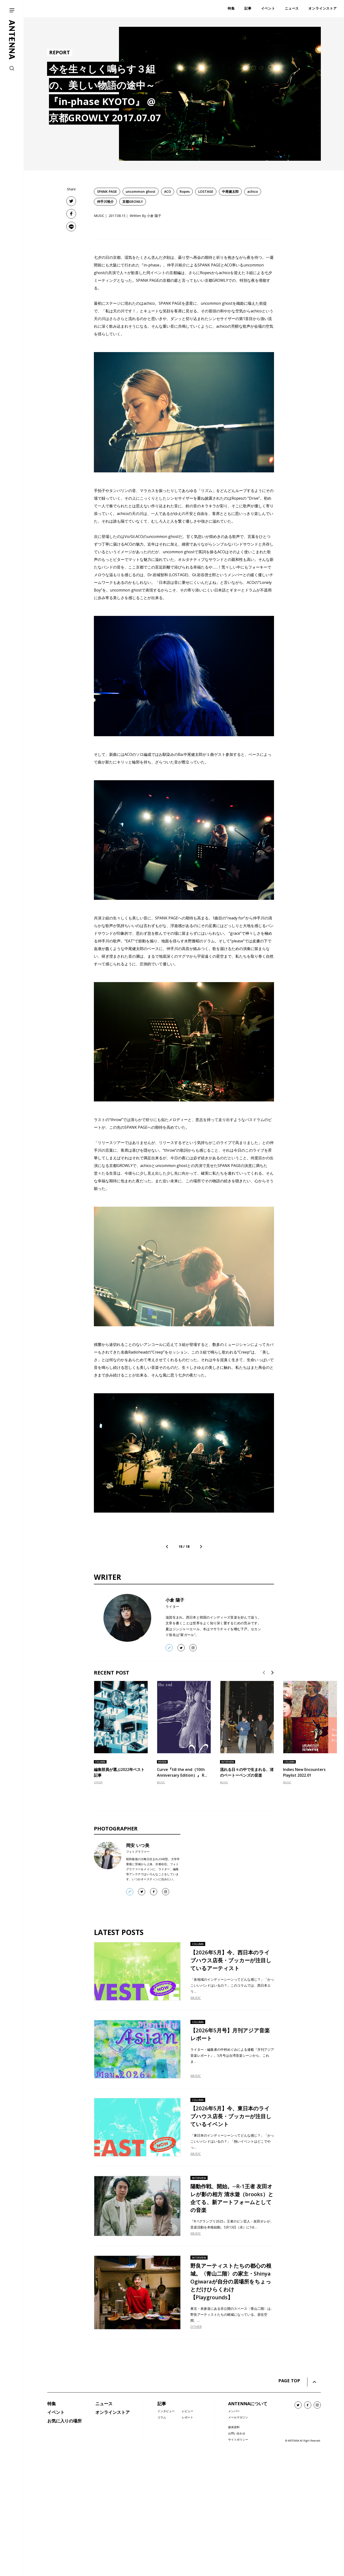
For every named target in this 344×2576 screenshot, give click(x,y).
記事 (161, 2523)
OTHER (98, 1901)
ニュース (104, 2523)
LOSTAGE (205, 191)
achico (252, 191)
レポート (187, 2536)
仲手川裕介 (105, 201)
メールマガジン (238, 2536)
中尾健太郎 (230, 191)
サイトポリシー (238, 2559)
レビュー (187, 2530)
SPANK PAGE (107, 191)
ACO (167, 191)
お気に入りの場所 (64, 2540)
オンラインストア (112, 2531)
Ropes (185, 191)
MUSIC (161, 1901)
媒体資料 (234, 2546)
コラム (161, 2536)
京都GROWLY (132, 201)
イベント (55, 2531)
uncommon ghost (141, 191)
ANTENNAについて (247, 2523)
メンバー (234, 2530)
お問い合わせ (236, 2552)
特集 (51, 2523)
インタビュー (166, 2530)
